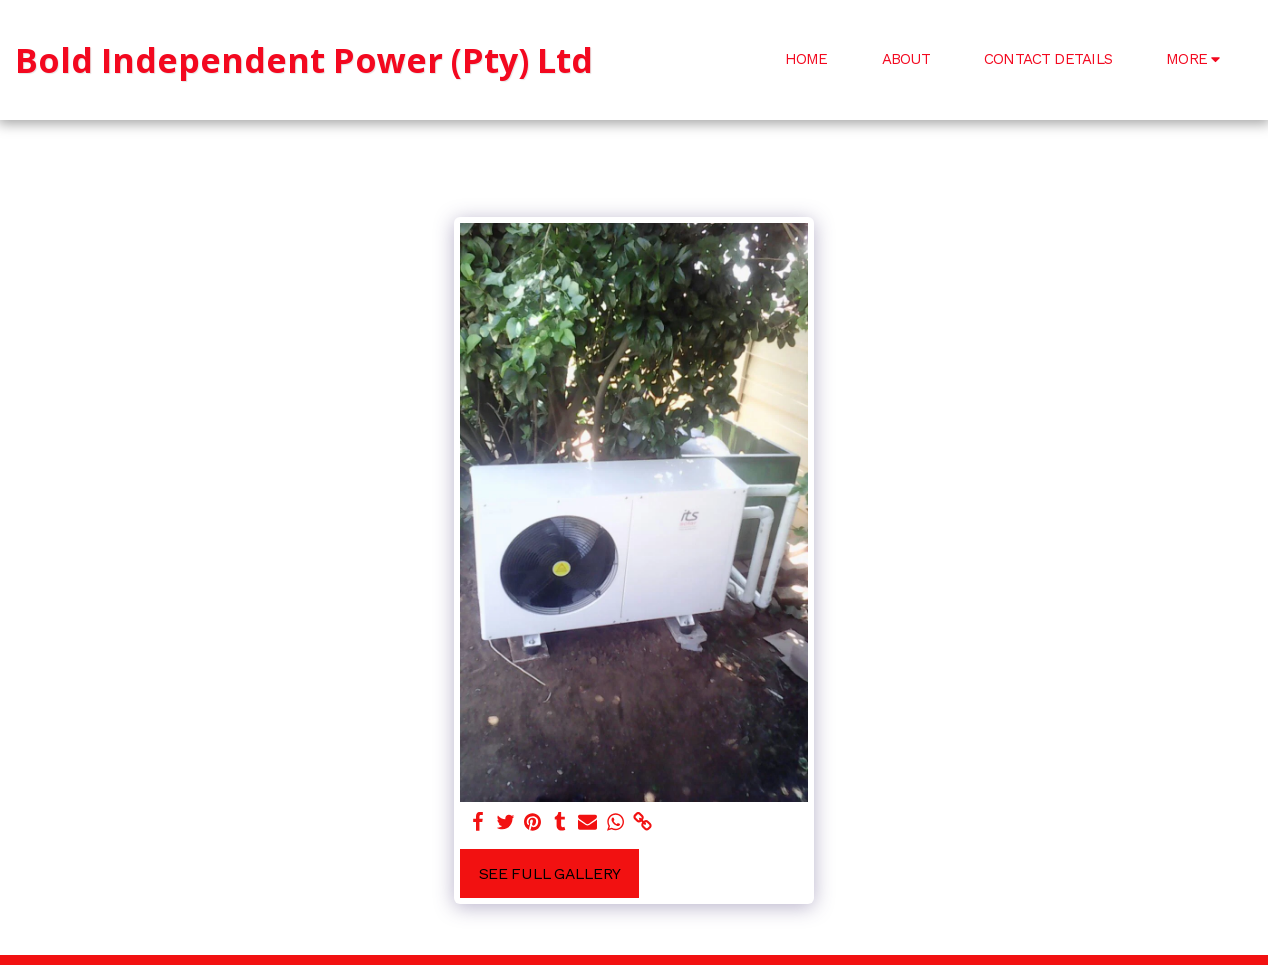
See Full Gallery (550, 873)
